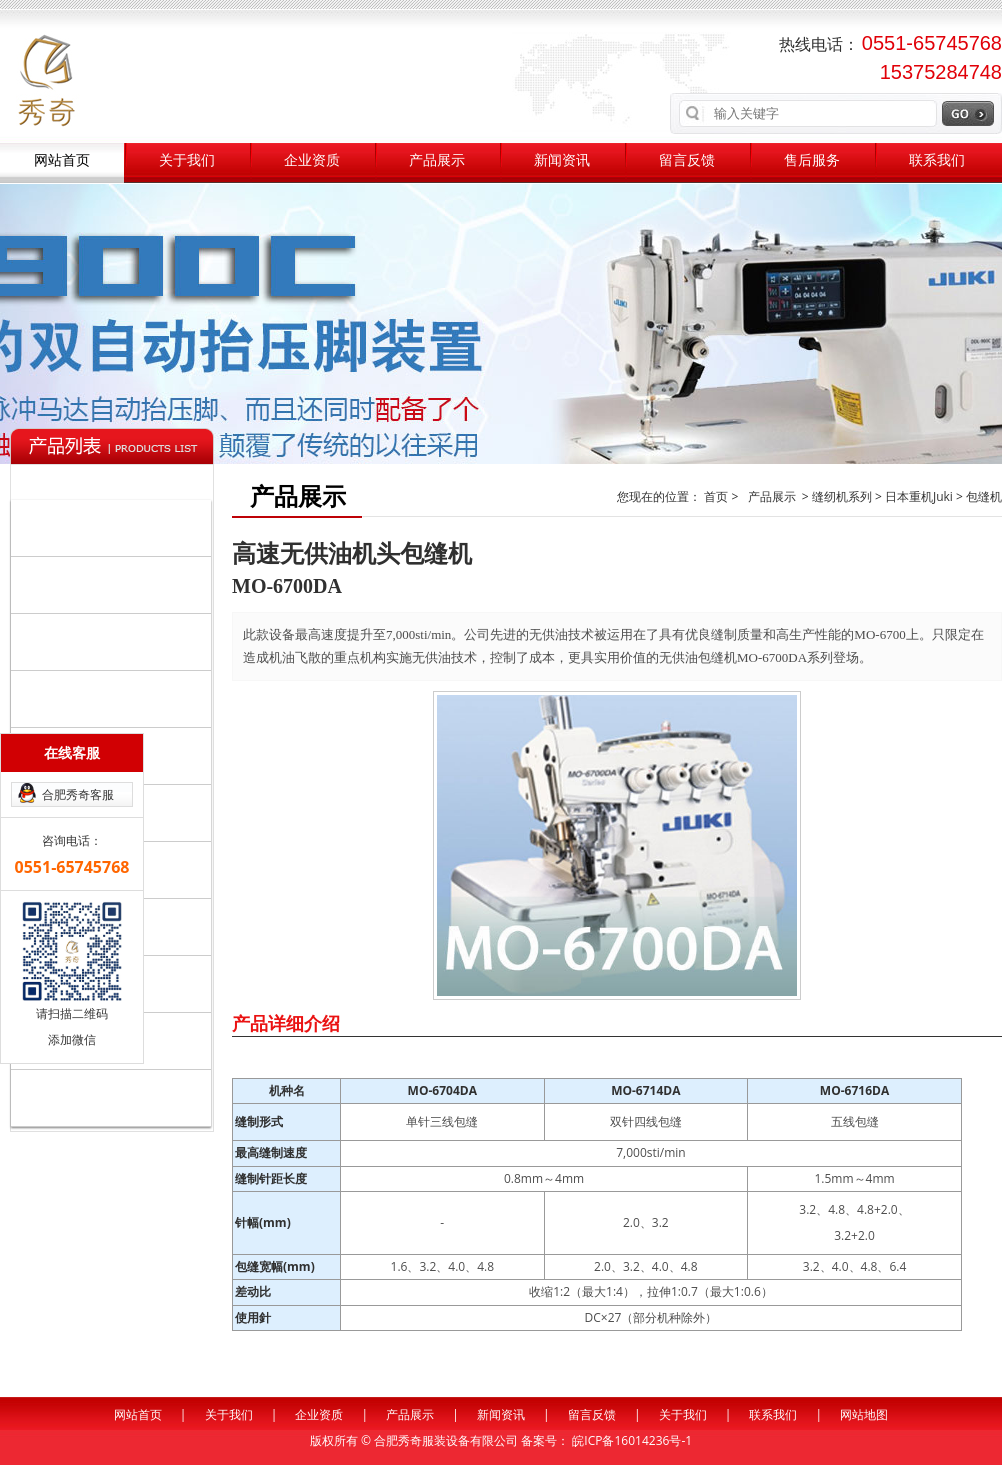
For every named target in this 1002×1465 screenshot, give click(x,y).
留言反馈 (687, 160)
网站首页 (62, 160)
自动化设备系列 (115, 584)
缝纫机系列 (115, 527)
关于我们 (187, 160)
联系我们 (937, 160)
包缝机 (984, 496)
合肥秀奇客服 (78, 794)
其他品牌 (115, 1097)
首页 (717, 496)
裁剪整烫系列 (115, 641)
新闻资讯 (562, 160)
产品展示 (437, 160)
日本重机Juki (919, 496)
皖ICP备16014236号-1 (632, 1440)
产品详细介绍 (286, 1023)
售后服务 (812, 160)
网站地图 (864, 1414)
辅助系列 (115, 698)
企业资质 (312, 160)
